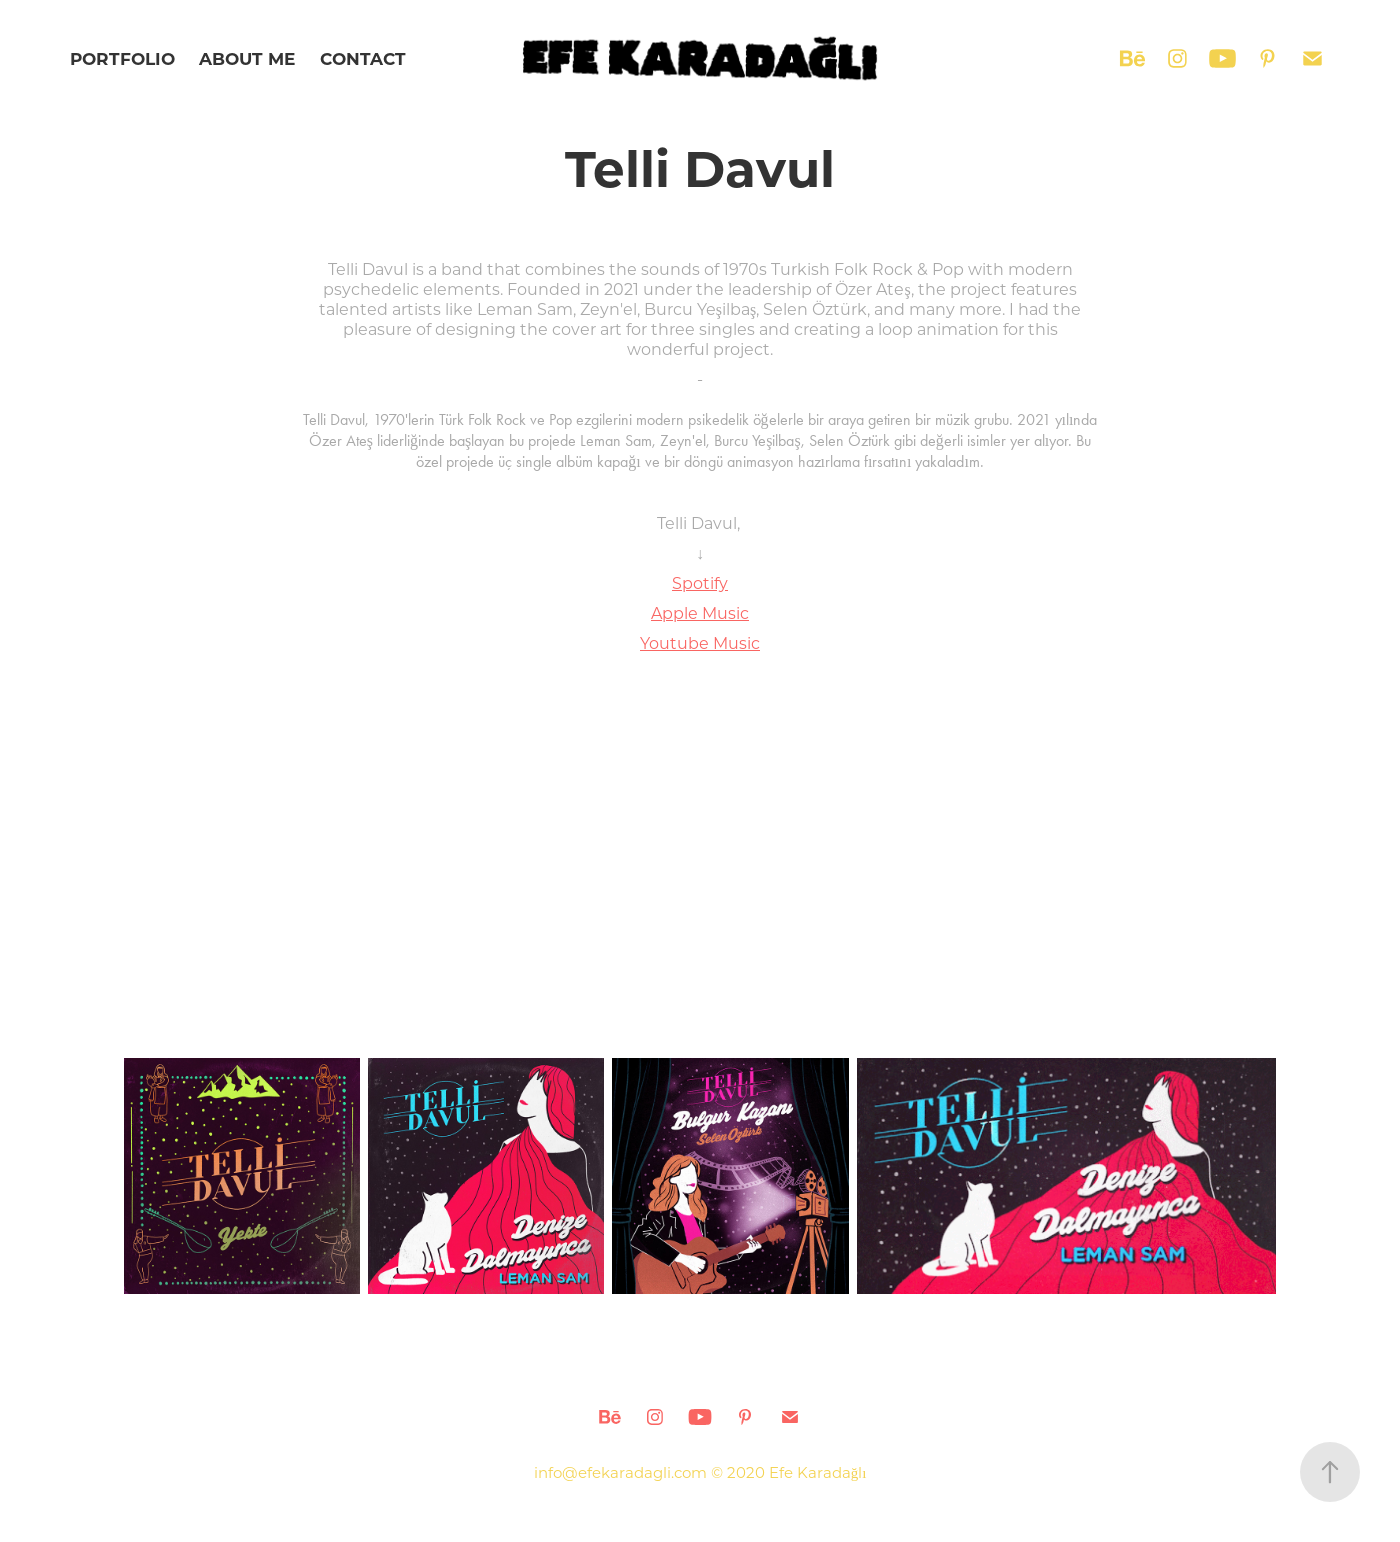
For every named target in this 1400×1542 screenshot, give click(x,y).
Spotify (700, 582)
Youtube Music (700, 642)
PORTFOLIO (122, 58)
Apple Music (700, 612)
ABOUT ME (247, 58)
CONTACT (363, 58)
